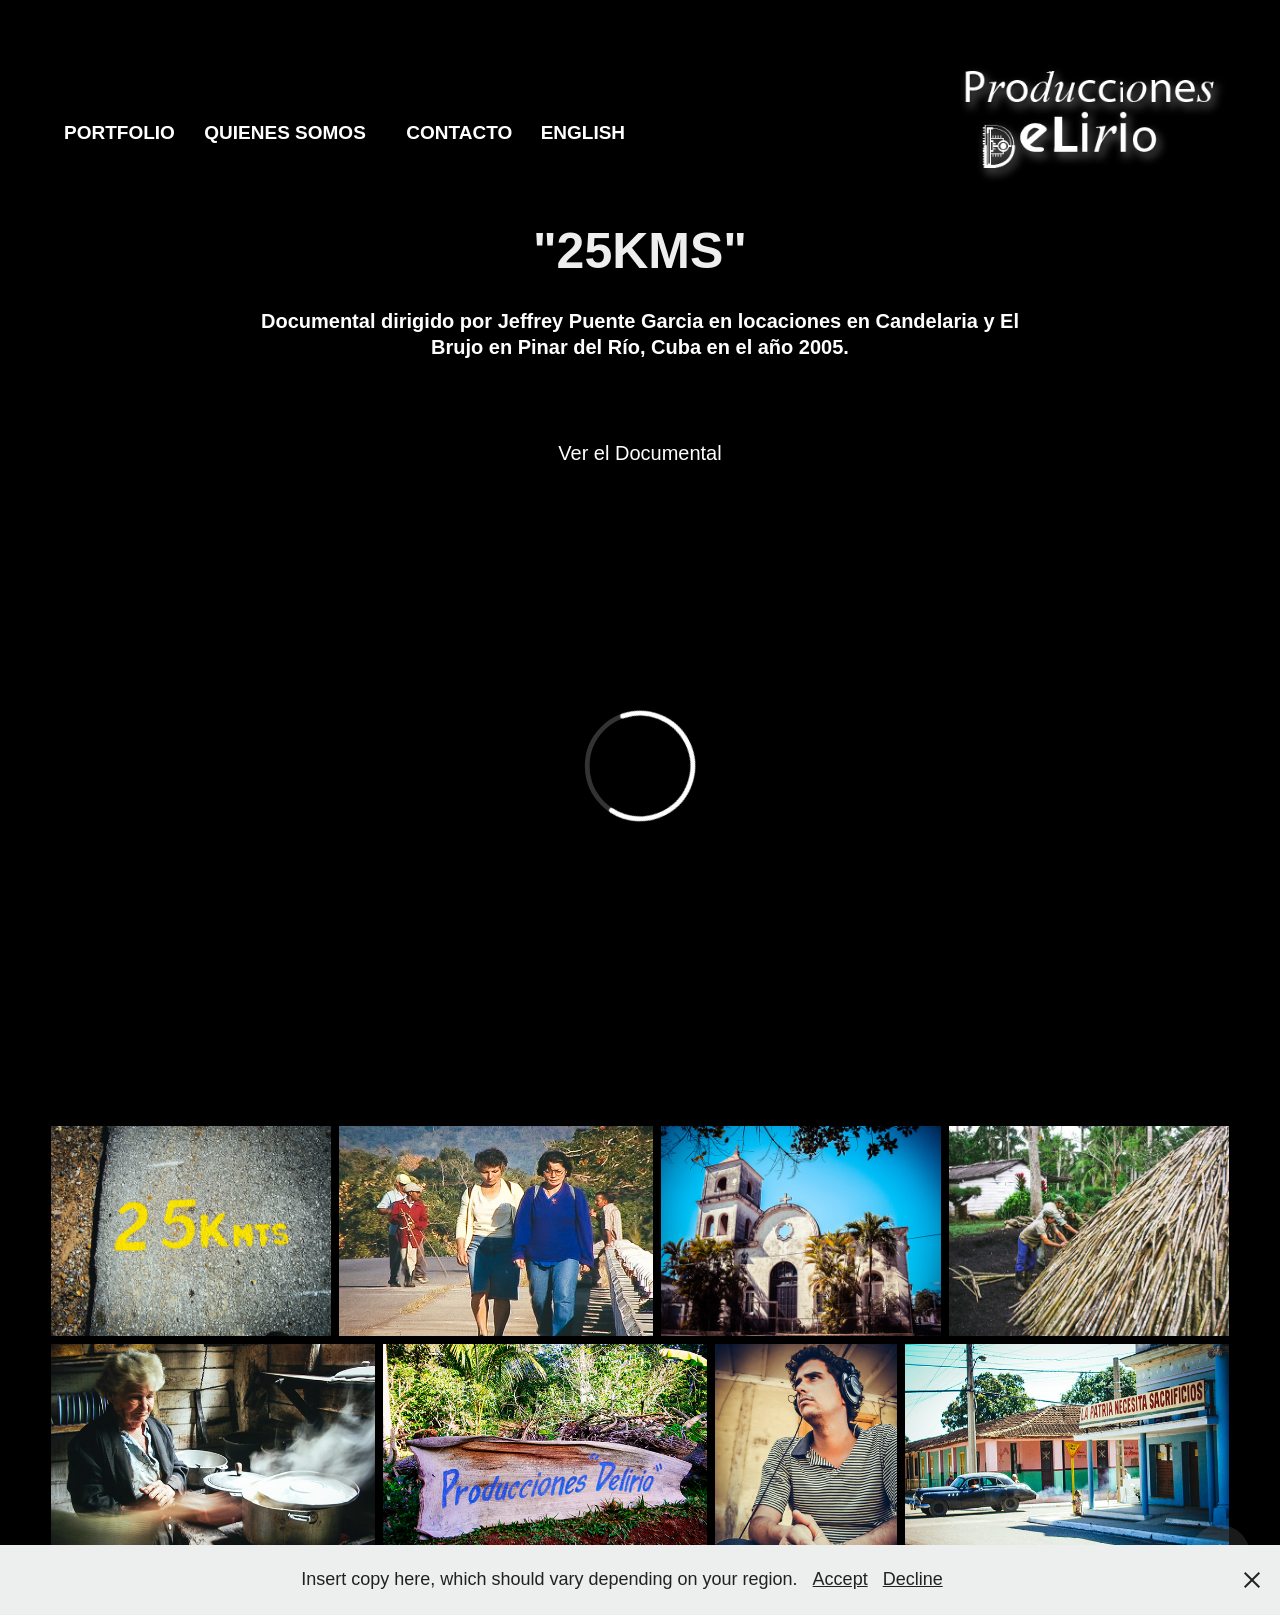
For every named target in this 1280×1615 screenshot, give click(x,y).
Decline (913, 1579)
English (583, 132)
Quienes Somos (285, 132)
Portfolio (119, 132)
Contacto (459, 132)
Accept (840, 1579)
